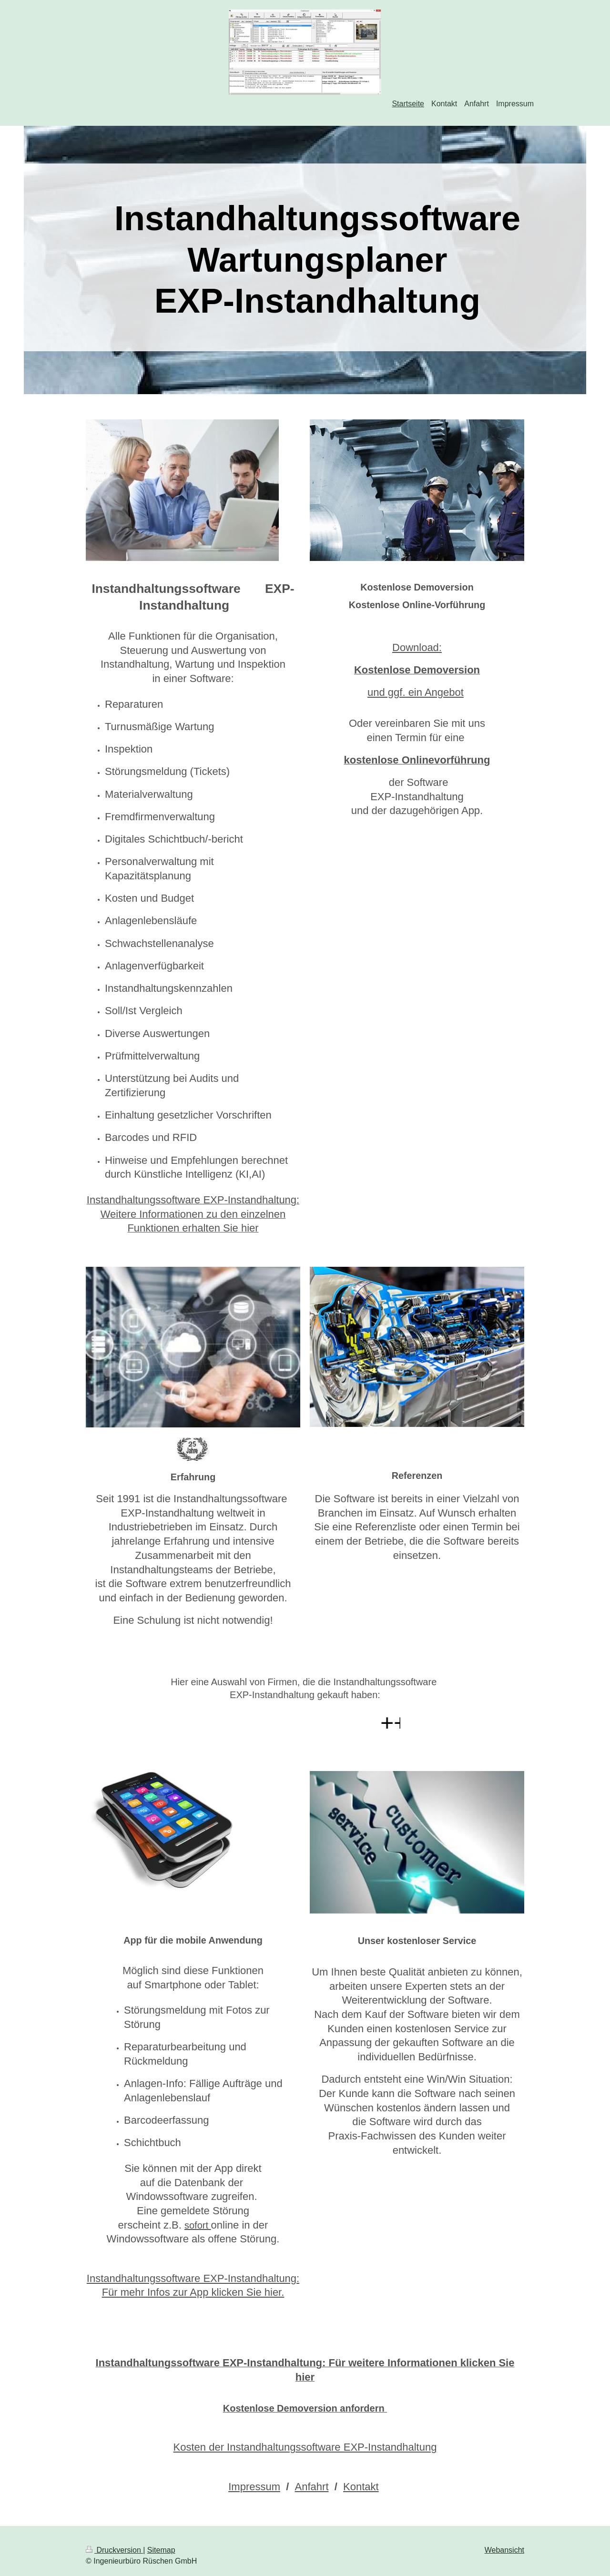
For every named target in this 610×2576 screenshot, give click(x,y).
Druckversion (114, 2550)
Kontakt (361, 2487)
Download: (417, 647)
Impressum (254, 2487)
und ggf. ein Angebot (415, 692)
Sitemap (161, 2550)
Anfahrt (312, 2487)
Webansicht (504, 2550)
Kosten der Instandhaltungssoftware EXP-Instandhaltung (305, 2447)
